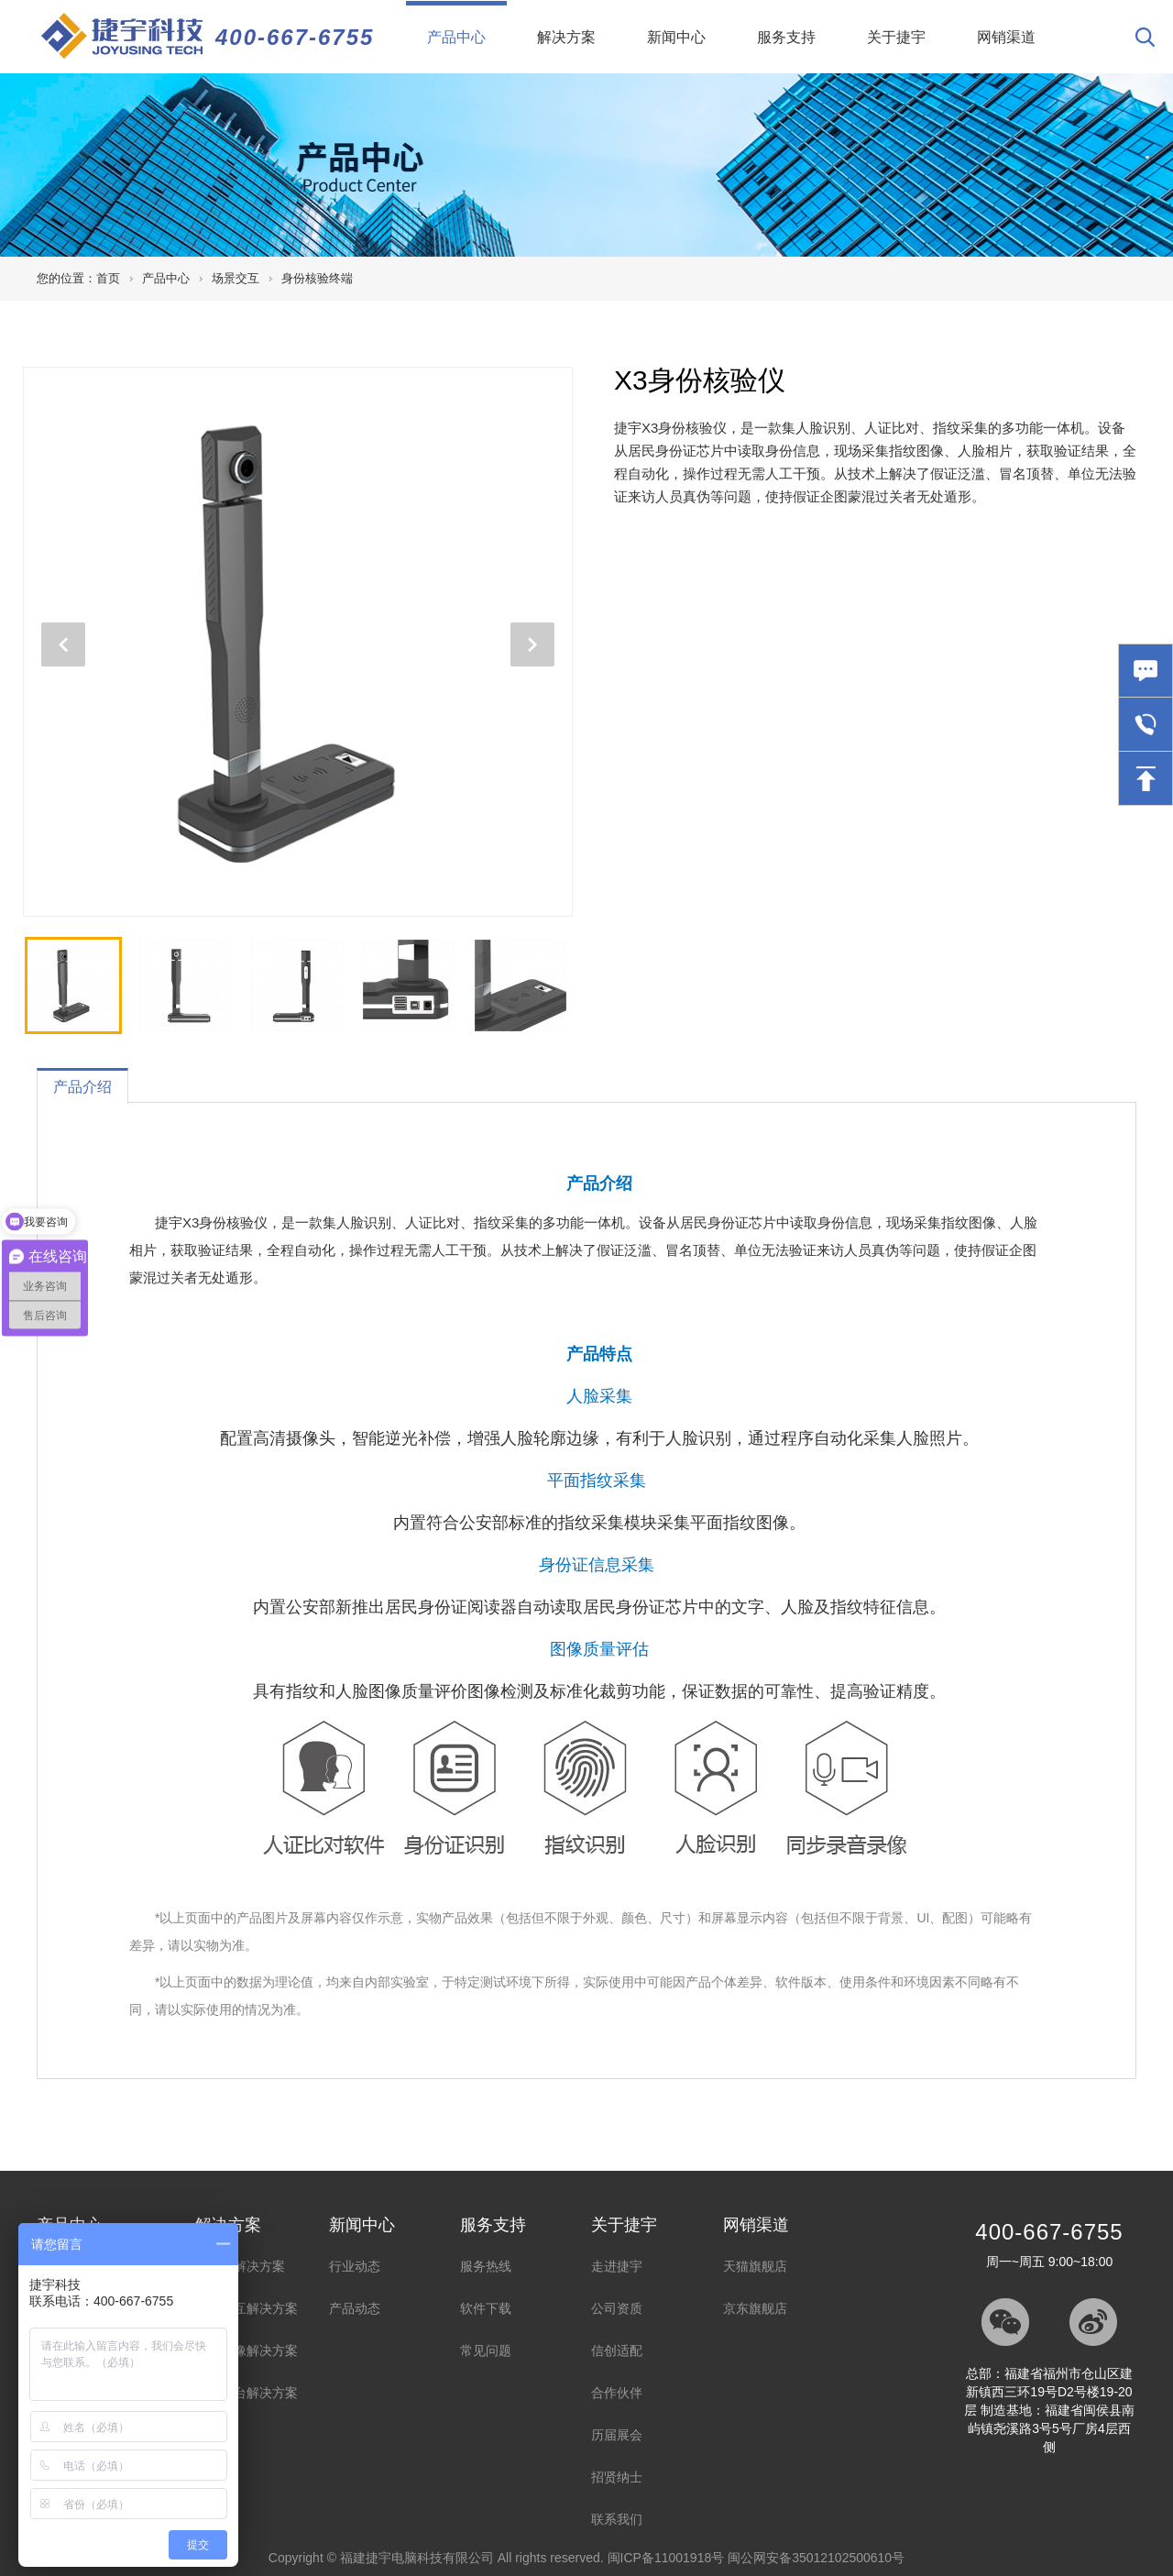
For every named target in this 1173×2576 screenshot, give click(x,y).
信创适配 (616, 2350)
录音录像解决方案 (246, 2350)
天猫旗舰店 (755, 2266)
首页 (108, 278)
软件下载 (485, 2308)
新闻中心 (676, 37)
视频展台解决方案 (246, 2392)
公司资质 (616, 2308)
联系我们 (616, 2519)
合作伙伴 (616, 2392)
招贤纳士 (616, 2477)
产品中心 (467, 23)
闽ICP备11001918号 (666, 2557)
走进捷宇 (616, 2266)
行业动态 (354, 2266)
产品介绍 (82, 1087)
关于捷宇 (896, 37)
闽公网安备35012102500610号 (816, 2557)
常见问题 (485, 2350)
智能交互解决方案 (246, 2308)
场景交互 (235, 278)
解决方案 (566, 37)
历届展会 (616, 2434)
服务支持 (786, 37)
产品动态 (354, 2308)
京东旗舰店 (755, 2308)
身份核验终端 (317, 278)
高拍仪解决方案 (240, 2266)
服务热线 (485, 2266)
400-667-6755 (294, 37)
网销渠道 (1006, 37)
